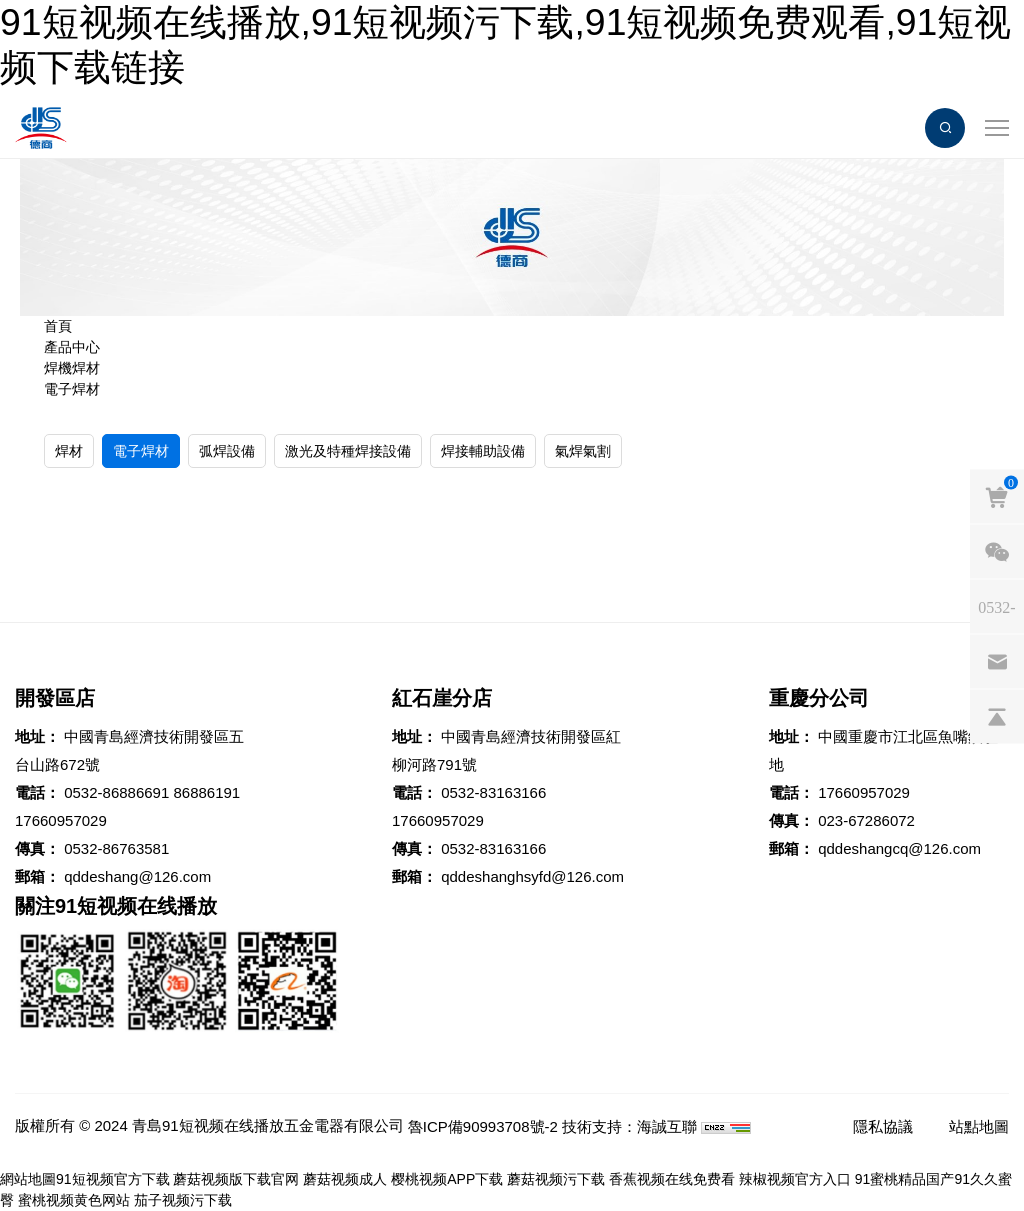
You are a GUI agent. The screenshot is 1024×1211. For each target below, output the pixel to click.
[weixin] (997, 551)
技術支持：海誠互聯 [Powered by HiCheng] (629, 1126)
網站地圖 (28, 1179)
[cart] (997, 496)
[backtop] (997, 716)
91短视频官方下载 (113, 1179)
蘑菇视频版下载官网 (236, 1179)
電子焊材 (72, 389)
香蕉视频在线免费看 (672, 1179)
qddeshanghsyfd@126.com (532, 876)
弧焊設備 (227, 451)
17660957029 (61, 820)
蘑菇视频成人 (345, 1179)
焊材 (69, 451)
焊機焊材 (72, 368)
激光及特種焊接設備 (348, 451)
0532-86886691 (116, 792)
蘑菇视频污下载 (556, 1179)
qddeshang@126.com (137, 876)
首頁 (58, 326)
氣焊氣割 (583, 451)
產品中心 (72, 347)
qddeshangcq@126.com (899, 848)
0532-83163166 (493, 792)
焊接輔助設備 (483, 451)
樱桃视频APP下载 (447, 1179)
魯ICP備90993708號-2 (483, 1126)
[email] (997, 661)
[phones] (997, 606)
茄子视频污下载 (183, 1200)
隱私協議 (883, 1126)
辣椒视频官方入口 (795, 1179)
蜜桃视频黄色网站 (74, 1200)
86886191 (206, 792)
